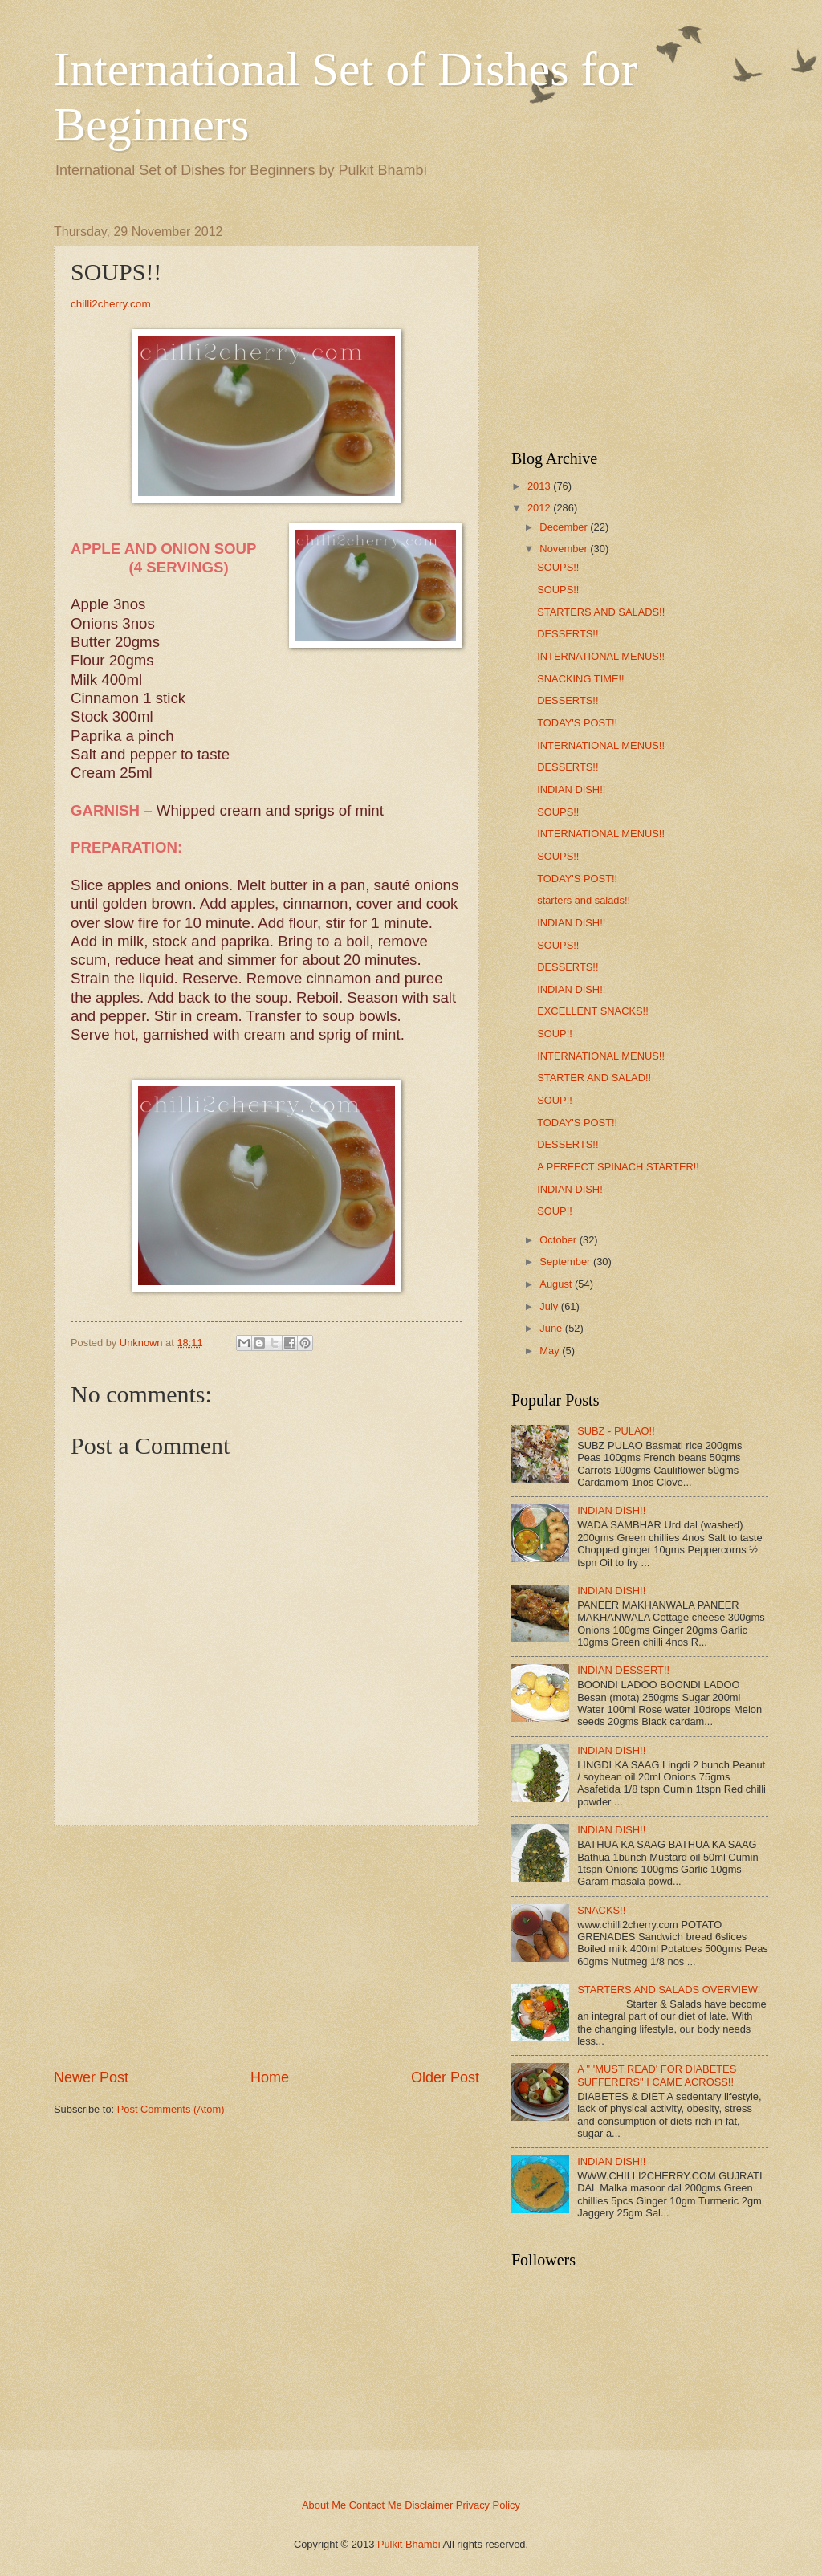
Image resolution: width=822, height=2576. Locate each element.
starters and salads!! (583, 900)
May (549, 1351)
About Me (324, 2505)
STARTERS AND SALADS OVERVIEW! (668, 1990)
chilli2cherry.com (111, 304)
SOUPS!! (558, 567)
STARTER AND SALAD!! (594, 1078)
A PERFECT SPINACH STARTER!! (618, 1167)
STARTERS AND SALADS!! (601, 612)
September (564, 1261)
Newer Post (91, 2077)
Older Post (445, 2077)
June (550, 1328)
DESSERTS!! (567, 634)
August (555, 1284)
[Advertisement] (266, 1946)
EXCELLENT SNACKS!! (593, 1011)
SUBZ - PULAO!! (616, 1431)
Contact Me (375, 2505)
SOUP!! (554, 1034)
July (548, 1306)
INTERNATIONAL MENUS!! (601, 656)
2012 (539, 508)
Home (269, 2077)
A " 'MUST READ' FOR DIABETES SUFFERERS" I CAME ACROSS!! (656, 2075)
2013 (539, 486)
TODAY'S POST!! (577, 723)
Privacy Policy (488, 2505)
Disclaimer (429, 2505)
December (563, 527)
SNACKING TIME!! (581, 679)
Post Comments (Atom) (171, 2109)
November (563, 549)
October (557, 1240)
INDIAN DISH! (570, 1189)
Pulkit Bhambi (409, 2544)
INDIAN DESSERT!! (623, 1670)
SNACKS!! (601, 1910)
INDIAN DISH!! (571, 789)
